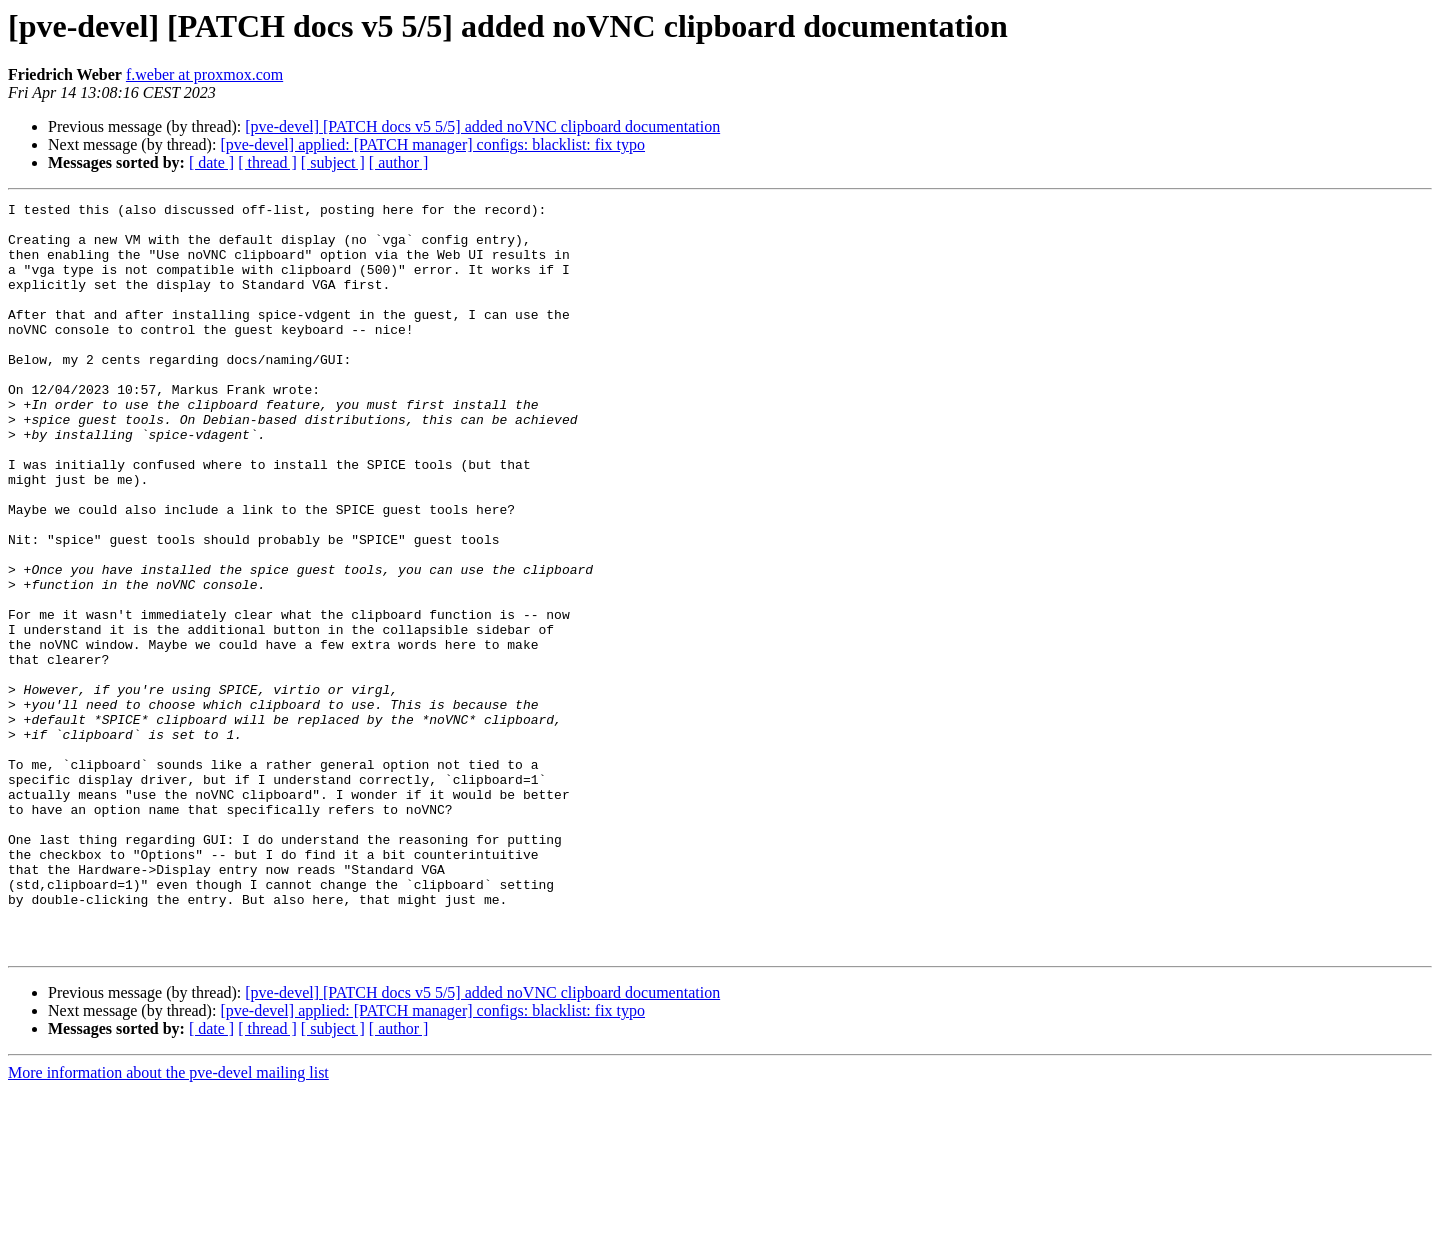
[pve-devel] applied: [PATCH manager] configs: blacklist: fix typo (432, 144)
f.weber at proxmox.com (204, 74)
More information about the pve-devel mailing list (168, 1222)
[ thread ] (267, 162)
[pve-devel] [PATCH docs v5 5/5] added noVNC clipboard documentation (482, 126)
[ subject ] (333, 162)
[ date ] (211, 162)
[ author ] (399, 162)
